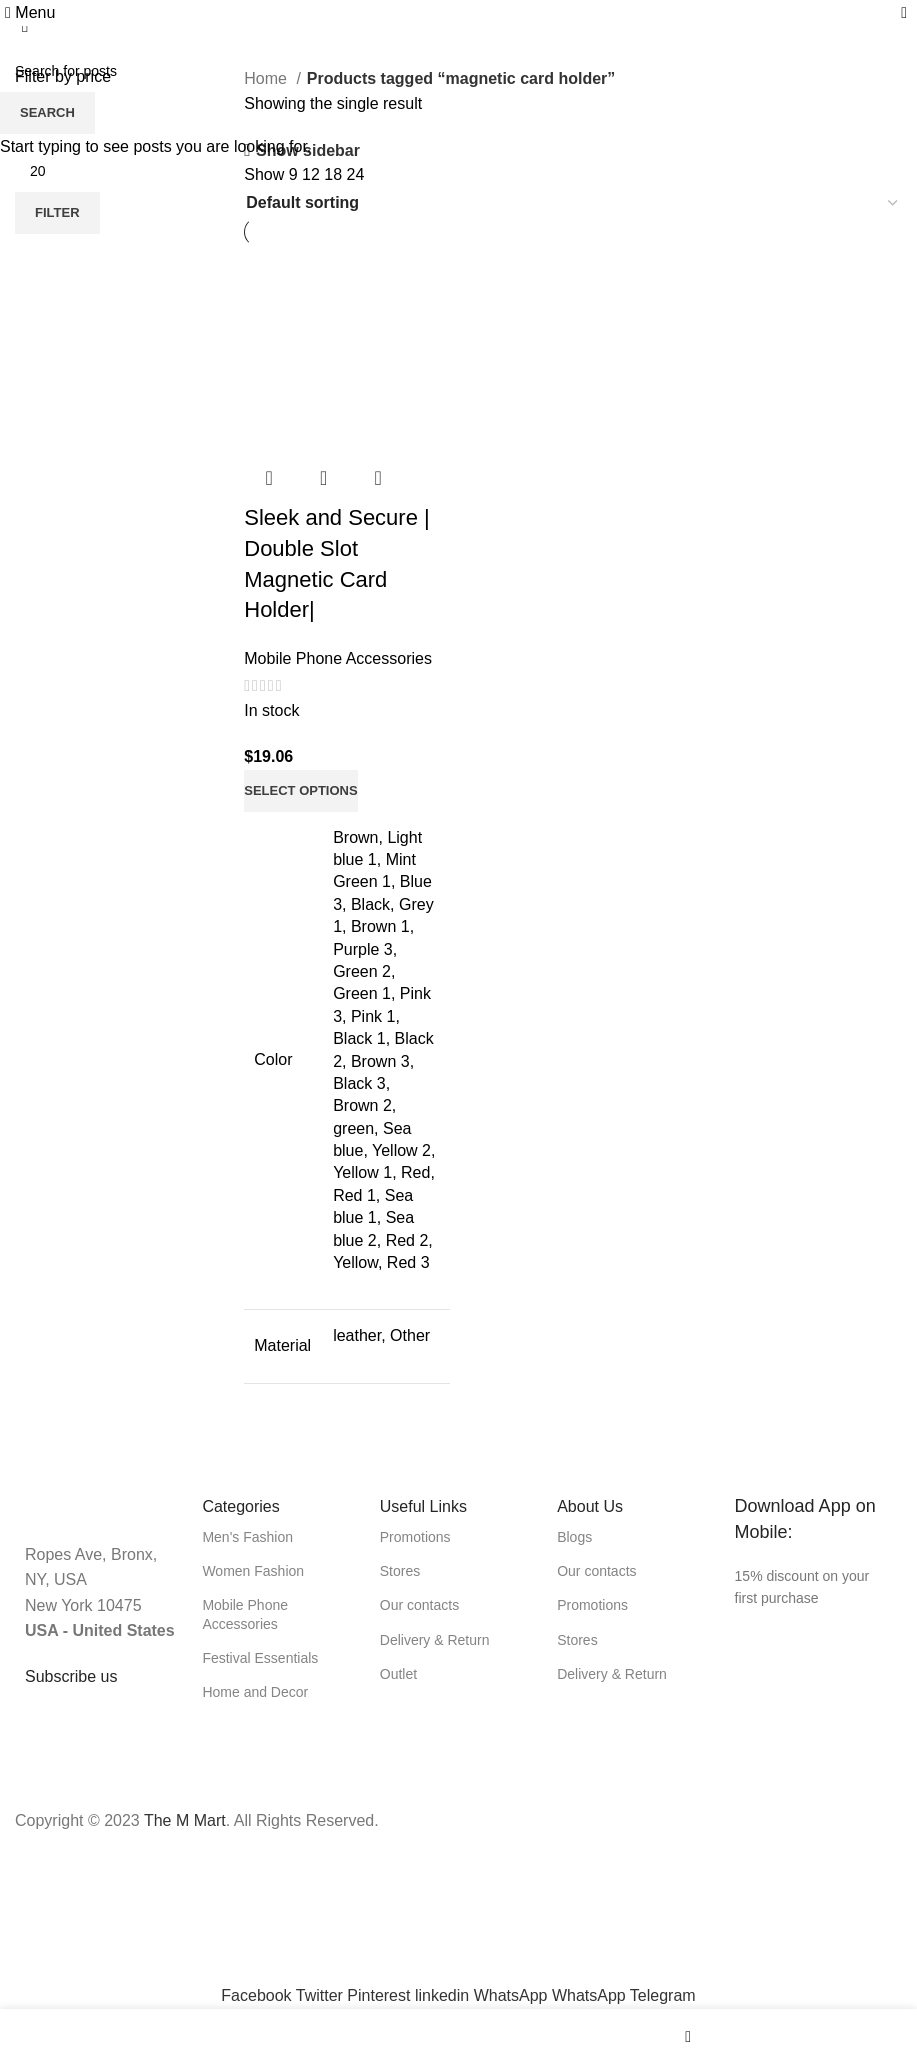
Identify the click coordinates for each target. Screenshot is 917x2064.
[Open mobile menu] (30, 12)
